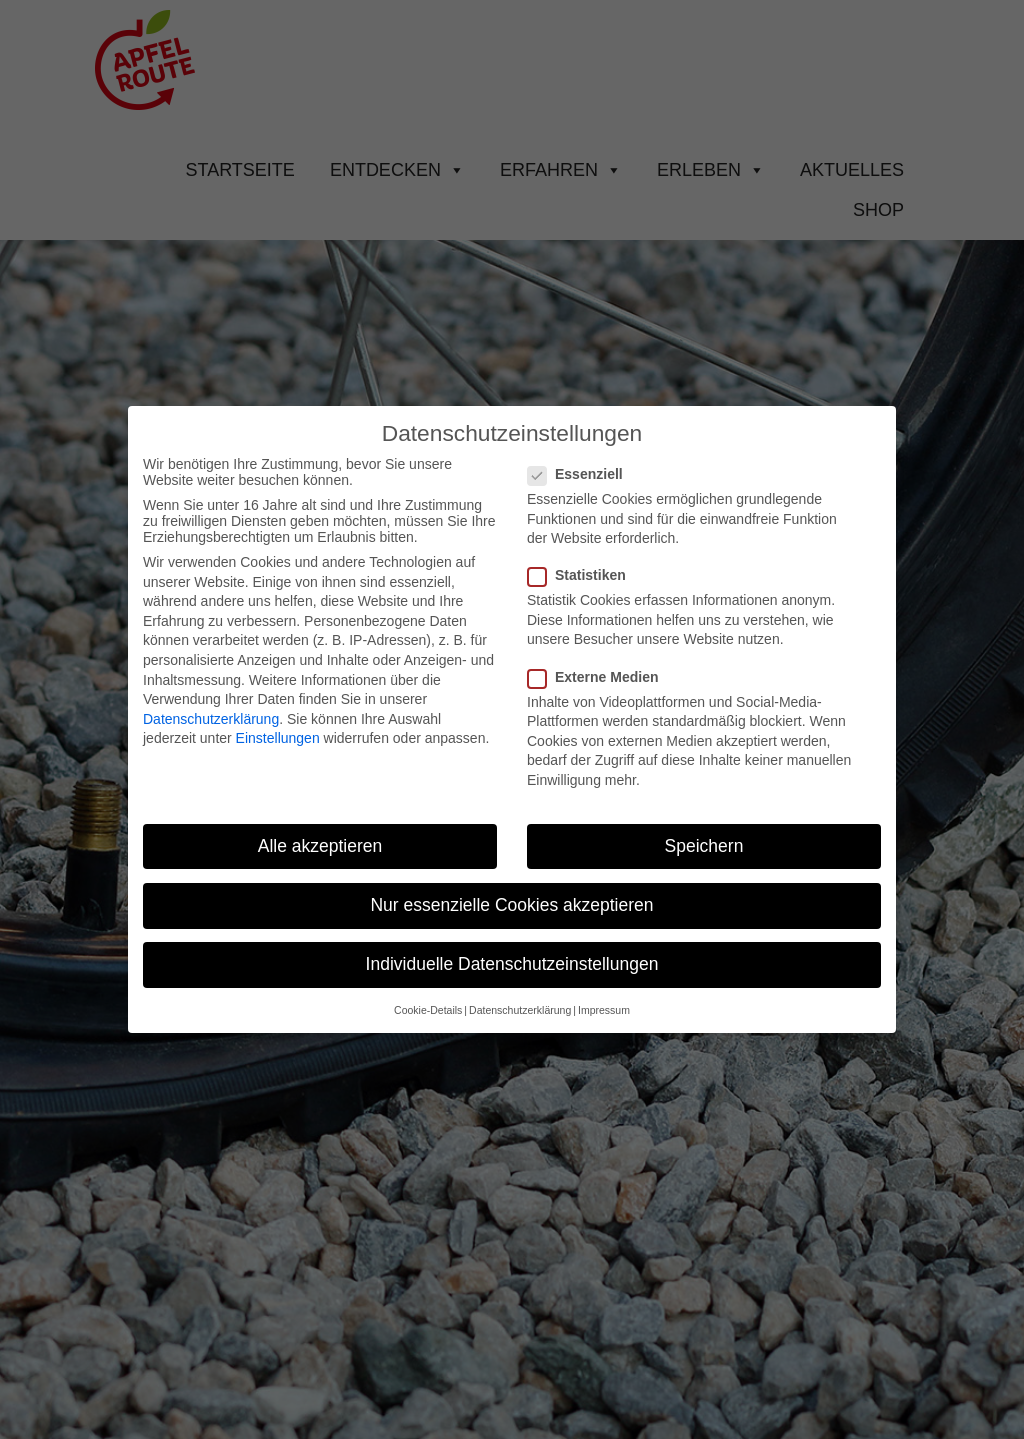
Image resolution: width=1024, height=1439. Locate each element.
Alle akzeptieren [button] (320, 846)
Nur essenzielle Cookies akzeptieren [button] (511, 905)
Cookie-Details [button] (428, 1010)
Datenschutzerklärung (211, 719)
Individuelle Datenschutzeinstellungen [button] (512, 964)
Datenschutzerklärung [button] (520, 1010)
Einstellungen (278, 738)
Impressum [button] (604, 1010)
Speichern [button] (704, 846)
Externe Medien (601, 677)
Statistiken (585, 575)
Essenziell (583, 474)
